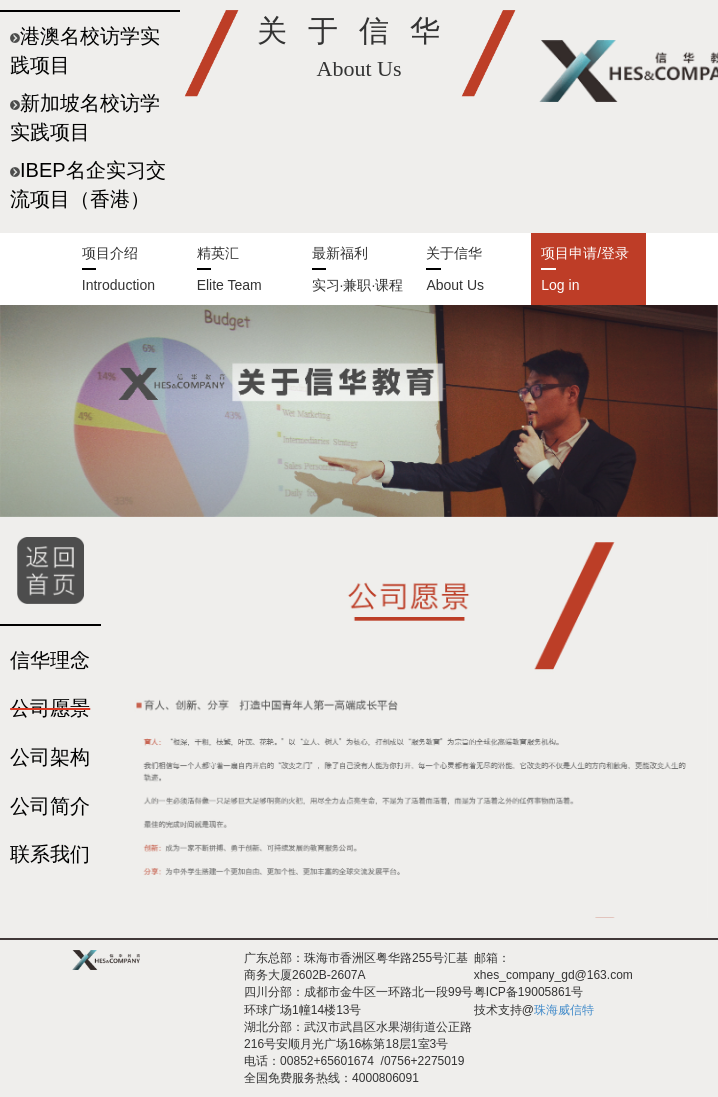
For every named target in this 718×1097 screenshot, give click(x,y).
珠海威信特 (564, 1010)
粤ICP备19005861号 (528, 992)
